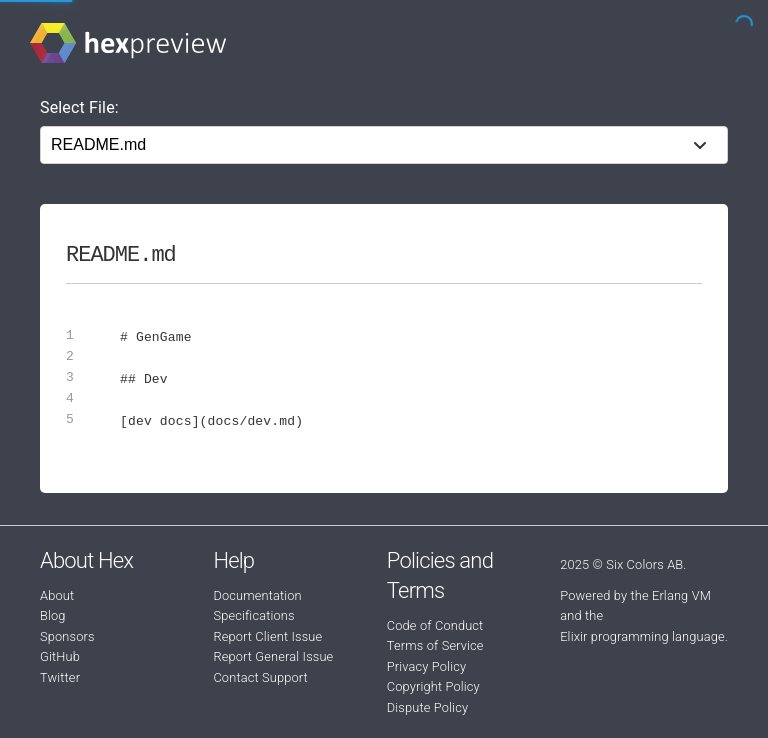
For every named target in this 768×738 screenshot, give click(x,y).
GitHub (60, 656)
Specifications (253, 615)
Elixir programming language (642, 636)
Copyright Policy (433, 686)
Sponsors (67, 636)
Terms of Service (435, 645)
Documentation (257, 595)
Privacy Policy (426, 666)
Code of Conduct (435, 625)
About (57, 595)
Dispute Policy (427, 707)
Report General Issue (273, 656)
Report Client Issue (267, 636)
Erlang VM (681, 595)
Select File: (79, 107)
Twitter (60, 677)
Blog (53, 615)
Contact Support (260, 677)
